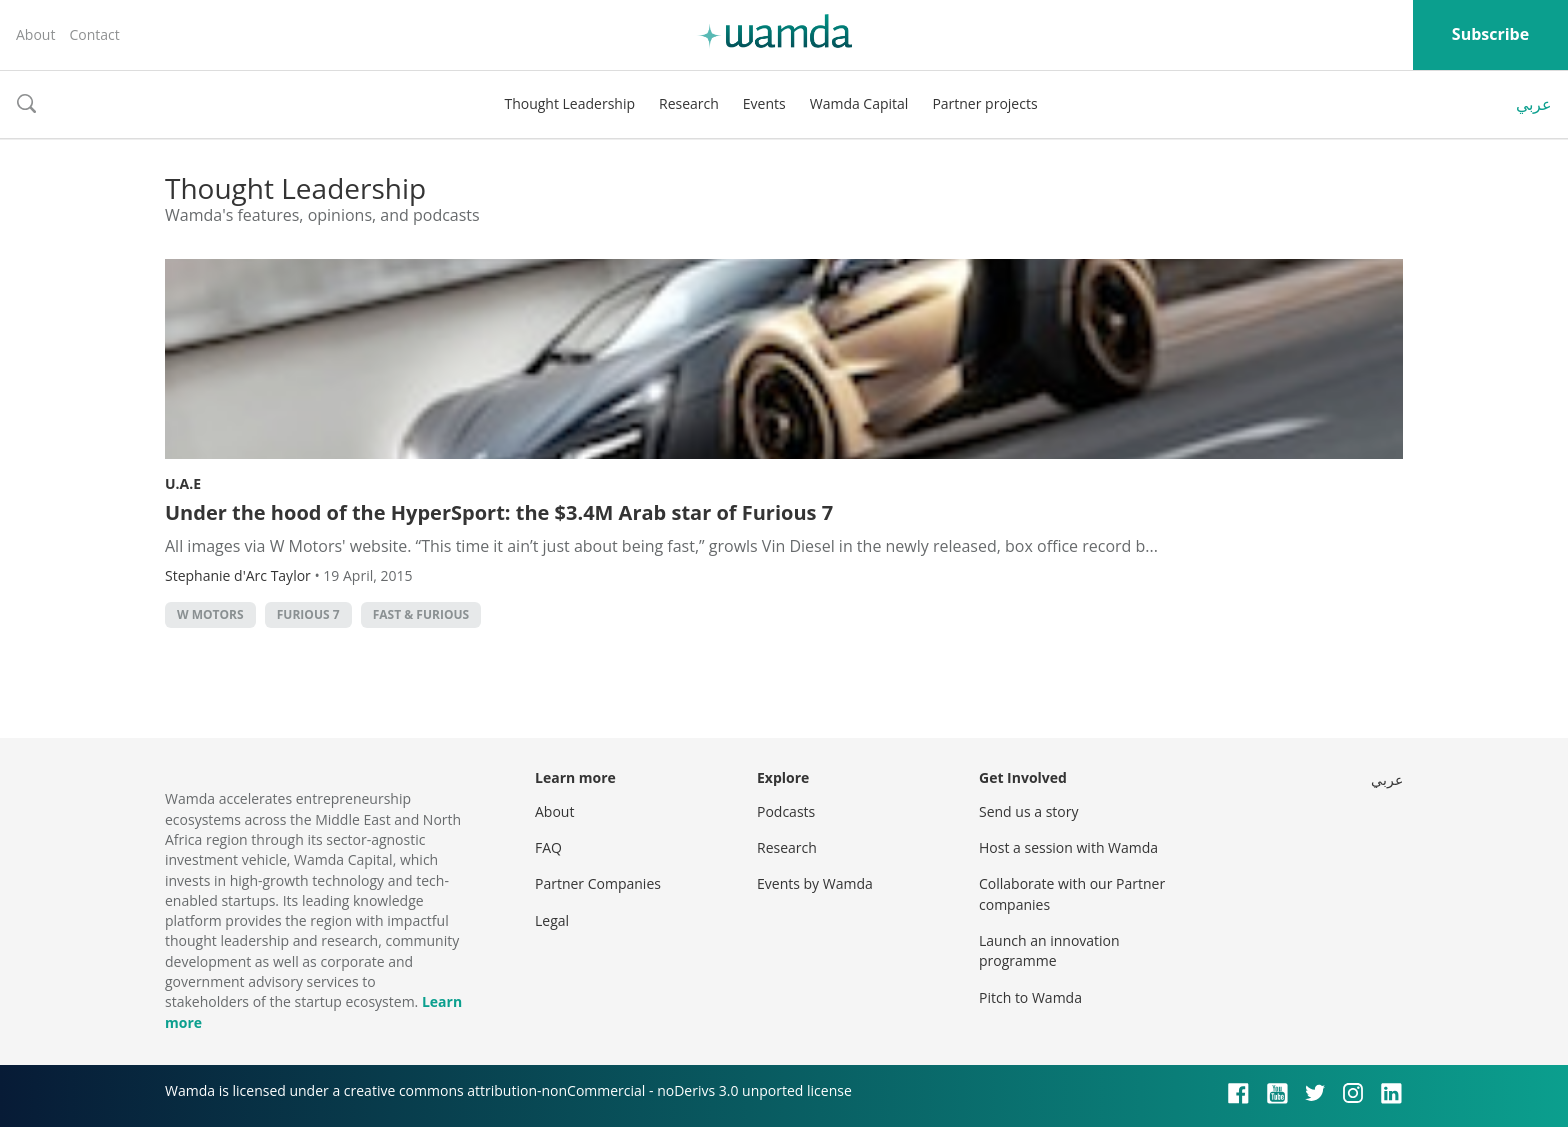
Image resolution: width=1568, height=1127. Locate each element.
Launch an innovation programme (1049, 950)
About (35, 34)
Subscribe (1490, 34)
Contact (94, 34)
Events (764, 103)
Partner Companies (598, 883)
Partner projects (984, 103)
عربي (1534, 104)
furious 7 (308, 614)
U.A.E (183, 483)
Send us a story (1028, 811)
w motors (210, 614)
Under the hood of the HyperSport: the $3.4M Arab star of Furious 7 (499, 512)
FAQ (548, 847)
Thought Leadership (569, 103)
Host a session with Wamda (1068, 847)
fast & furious (421, 614)
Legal (552, 920)
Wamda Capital (859, 103)
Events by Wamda (815, 883)
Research (689, 103)
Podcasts (786, 811)
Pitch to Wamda (1030, 997)
